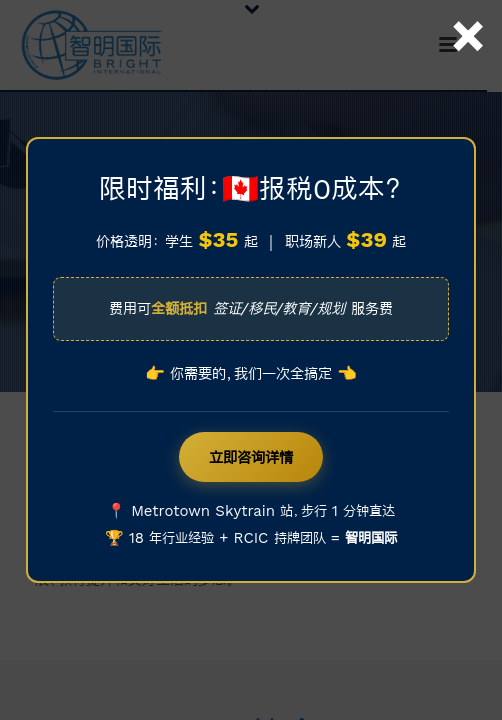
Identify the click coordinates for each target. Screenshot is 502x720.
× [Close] (468, 13)
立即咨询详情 (251, 457)
